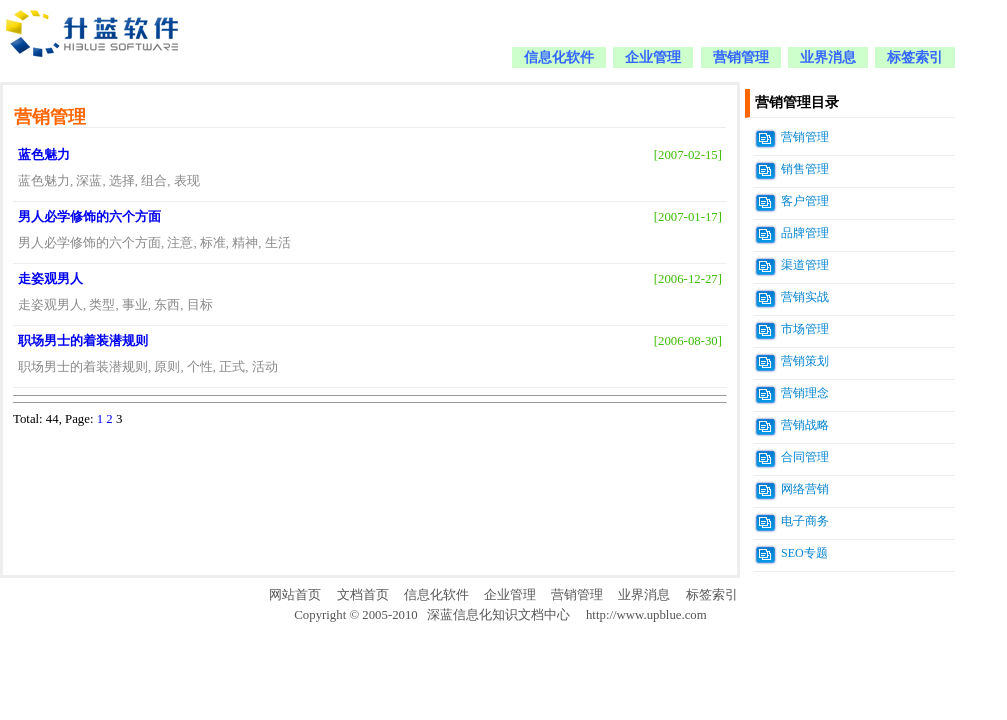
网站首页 (295, 595)
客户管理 (805, 201)
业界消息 (828, 57)
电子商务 (805, 521)
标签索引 (915, 57)
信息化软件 (559, 57)
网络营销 (805, 489)
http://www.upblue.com (646, 615)
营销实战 (805, 297)
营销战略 (805, 425)
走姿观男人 (50, 279)
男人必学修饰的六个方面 (89, 217)
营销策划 (805, 361)
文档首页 (363, 595)
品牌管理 (805, 233)
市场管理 (805, 329)
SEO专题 (804, 553)
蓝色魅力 (44, 155)
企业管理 (653, 57)
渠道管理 (805, 265)
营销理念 (805, 393)
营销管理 (741, 57)
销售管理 (805, 169)
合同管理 (805, 457)
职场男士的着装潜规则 (83, 341)
